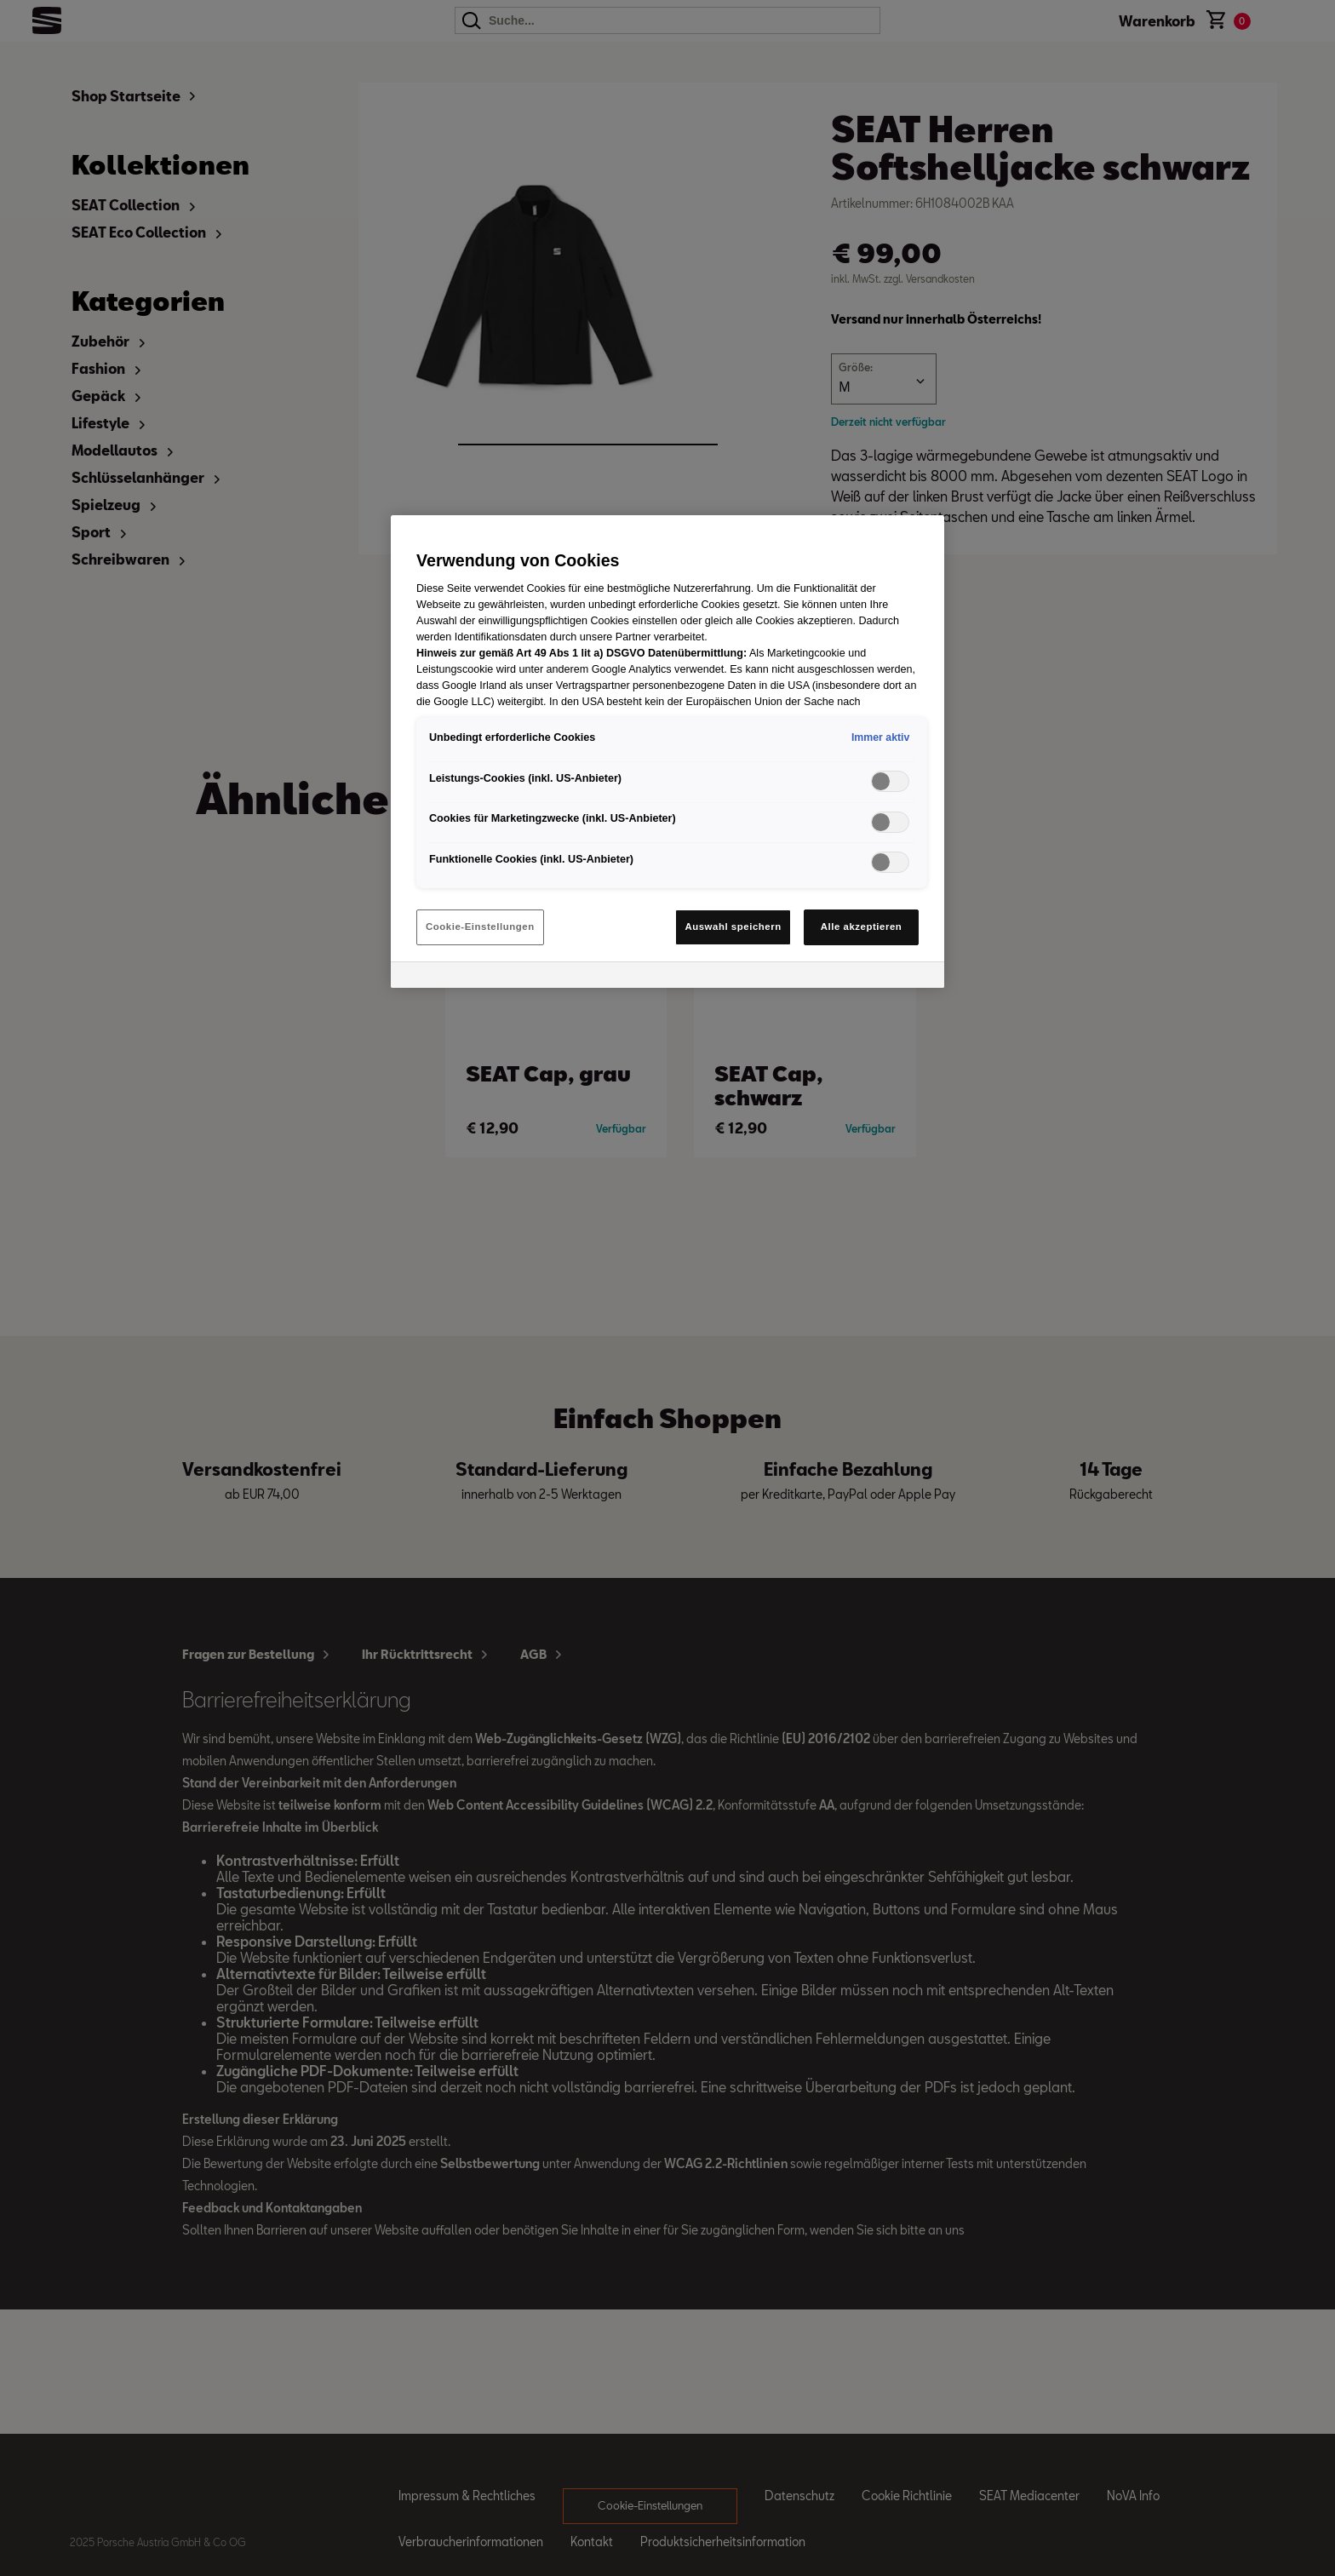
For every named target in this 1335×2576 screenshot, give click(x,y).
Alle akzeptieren (861, 926)
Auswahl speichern (733, 926)
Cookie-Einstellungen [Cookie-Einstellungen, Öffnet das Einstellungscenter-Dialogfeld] (480, 926)
